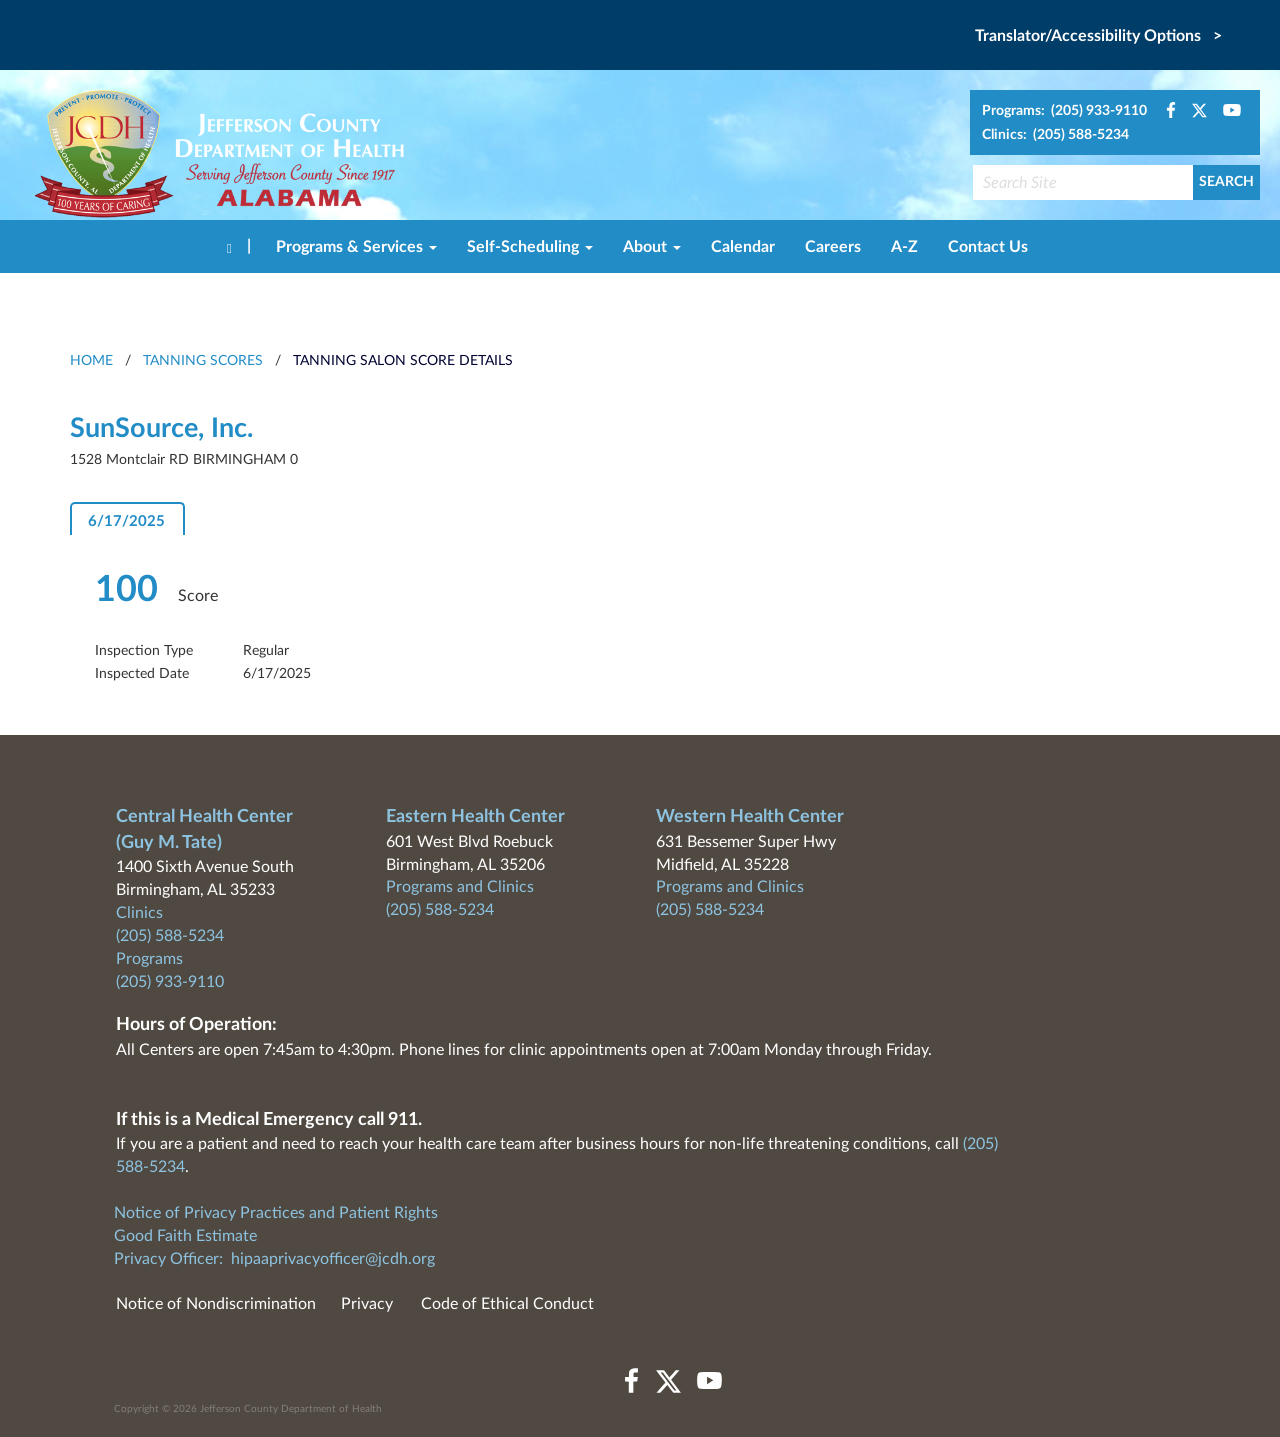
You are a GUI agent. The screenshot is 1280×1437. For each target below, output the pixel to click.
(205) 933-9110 (170, 982)
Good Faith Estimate (185, 1236)
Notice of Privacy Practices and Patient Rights (276, 1213)
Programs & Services (356, 247)
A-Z (904, 247)
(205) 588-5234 (170, 936)
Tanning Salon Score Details (403, 361)
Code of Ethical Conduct (507, 1304)
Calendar (743, 247)
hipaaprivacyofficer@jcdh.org (333, 1259)
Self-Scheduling (530, 247)
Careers (833, 247)
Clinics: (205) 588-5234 (1055, 135)
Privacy (367, 1304)
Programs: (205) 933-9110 (1064, 111)
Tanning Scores (203, 361)
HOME (91, 361)
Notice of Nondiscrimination (216, 1304)
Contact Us (988, 247)
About (652, 247)
